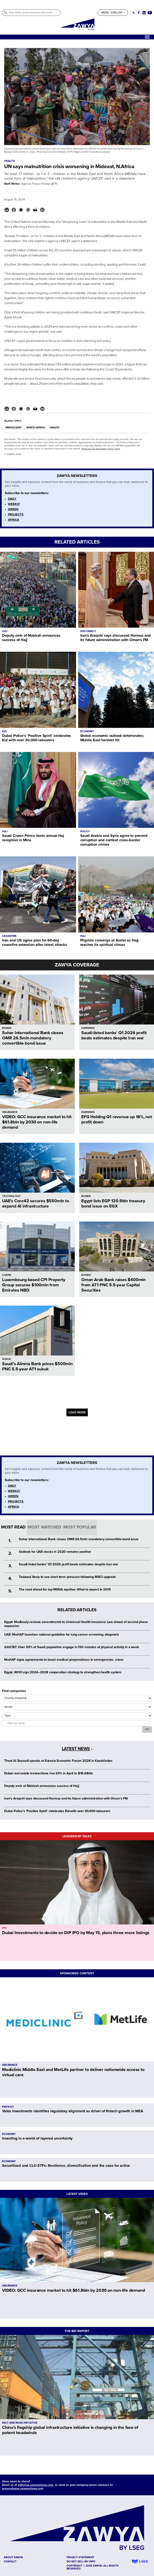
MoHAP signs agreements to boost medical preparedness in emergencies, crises (64, 1660)
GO (147, 1729)
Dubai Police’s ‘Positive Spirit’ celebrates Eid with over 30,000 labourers (36, 737)
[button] (6, 209)
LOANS (6, 1275)
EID (4, 731)
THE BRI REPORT (77, 2331)
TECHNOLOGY (11, 1196)
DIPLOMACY (88, 631)
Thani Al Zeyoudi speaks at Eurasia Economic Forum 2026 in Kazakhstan (58, 1761)
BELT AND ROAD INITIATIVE (20, 2422)
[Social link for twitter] (133, 12)
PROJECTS (15, 514)
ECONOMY (87, 731)
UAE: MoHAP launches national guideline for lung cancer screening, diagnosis (61, 1634)
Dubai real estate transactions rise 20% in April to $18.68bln (48, 1773)
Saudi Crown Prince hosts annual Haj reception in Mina (33, 837)
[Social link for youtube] (150, 12)
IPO (4, 1928)
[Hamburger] (147, 37)
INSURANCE (9, 1112)
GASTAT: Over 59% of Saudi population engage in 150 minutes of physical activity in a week (71, 1647)
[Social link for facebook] (138, 12)
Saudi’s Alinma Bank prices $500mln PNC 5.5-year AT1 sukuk (37, 1366)
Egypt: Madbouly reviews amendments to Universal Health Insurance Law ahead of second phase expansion (76, 1624)
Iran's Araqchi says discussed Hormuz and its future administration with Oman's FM (115, 637)
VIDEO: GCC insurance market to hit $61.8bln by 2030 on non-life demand (36, 1122)
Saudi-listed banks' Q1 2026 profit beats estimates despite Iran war (114, 1035)
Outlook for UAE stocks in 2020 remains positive (55, 1552)
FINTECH (8, 2107)
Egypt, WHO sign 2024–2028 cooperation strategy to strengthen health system (63, 1672)
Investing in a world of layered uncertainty (37, 2138)
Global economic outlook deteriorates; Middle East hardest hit (112, 737)
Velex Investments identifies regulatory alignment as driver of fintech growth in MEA (72, 2111)
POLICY (85, 831)
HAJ (4, 631)
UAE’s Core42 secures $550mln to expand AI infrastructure (35, 1203)
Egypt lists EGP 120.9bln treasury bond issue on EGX (113, 1203)
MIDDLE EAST (14, 427)
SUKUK (6, 1359)
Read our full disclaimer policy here (101, 448)
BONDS (7, 1028)
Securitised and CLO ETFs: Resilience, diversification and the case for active (66, 2165)
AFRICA (13, 520)
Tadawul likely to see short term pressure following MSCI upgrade (67, 1577)
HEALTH (54, 427)
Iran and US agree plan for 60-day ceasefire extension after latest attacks (34, 942)
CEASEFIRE (9, 936)
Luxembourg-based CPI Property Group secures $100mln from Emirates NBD (33, 1285)
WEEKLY (14, 504)
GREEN (13, 509)
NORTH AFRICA (36, 427)
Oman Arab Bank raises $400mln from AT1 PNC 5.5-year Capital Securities (113, 1285)
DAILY (12, 499)
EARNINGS (88, 1028)
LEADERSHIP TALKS (77, 1836)
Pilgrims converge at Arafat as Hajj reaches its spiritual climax (109, 942)
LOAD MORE (77, 1412)
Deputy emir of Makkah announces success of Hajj (31, 637)
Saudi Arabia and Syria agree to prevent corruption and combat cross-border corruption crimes (114, 840)
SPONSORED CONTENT (77, 1973)
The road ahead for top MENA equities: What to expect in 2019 (65, 1589)
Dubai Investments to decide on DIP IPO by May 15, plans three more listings (75, 1932)
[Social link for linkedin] (144, 12)
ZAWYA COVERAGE (77, 965)
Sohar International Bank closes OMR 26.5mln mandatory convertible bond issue (32, 1038)
